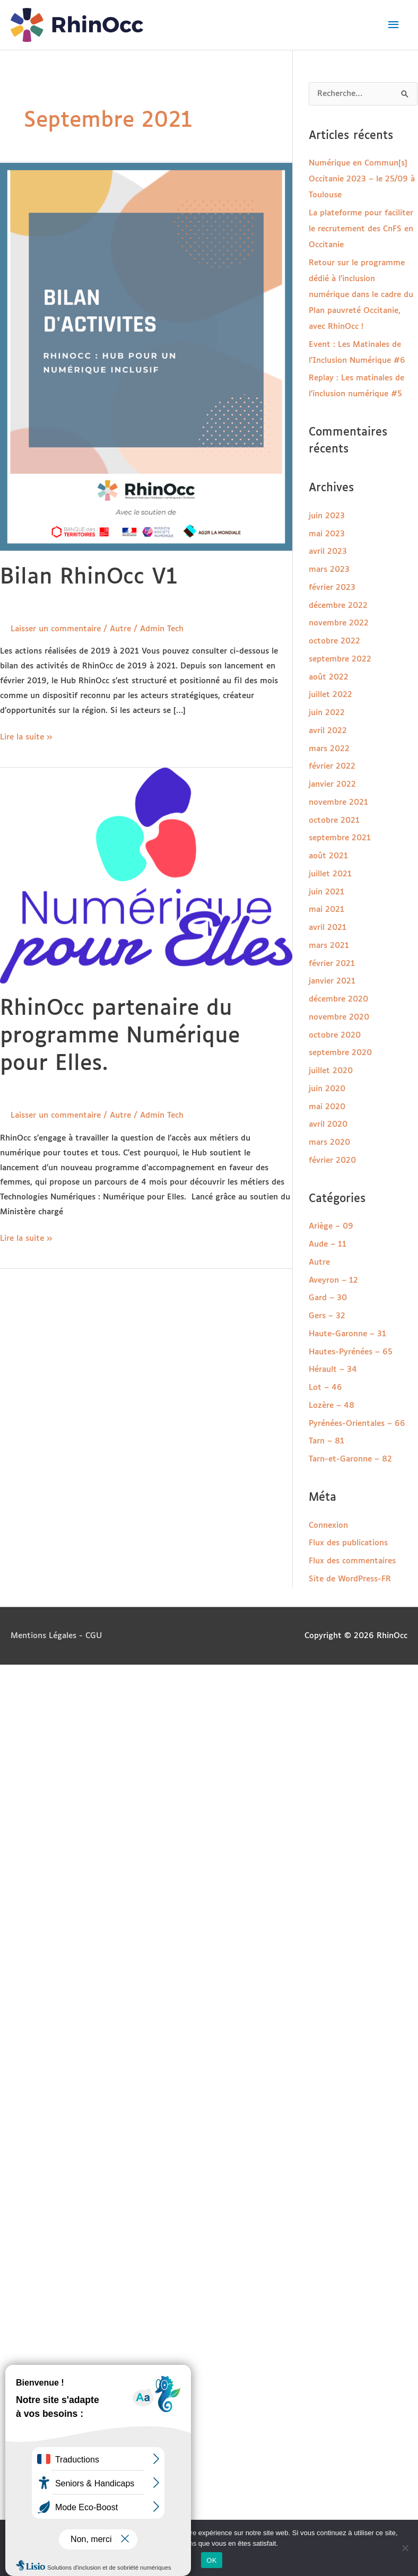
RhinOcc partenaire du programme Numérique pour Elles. (120, 1036)
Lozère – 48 (331, 1405)
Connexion (328, 1525)
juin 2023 (327, 516)
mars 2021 (329, 946)
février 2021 (332, 964)
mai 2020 (327, 1107)
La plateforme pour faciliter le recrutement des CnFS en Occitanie (361, 229)
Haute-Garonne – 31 (347, 1334)
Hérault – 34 (333, 1369)
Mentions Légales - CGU (56, 1636)
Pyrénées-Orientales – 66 (357, 1424)
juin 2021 (326, 892)
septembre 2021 (340, 838)
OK (211, 2560)
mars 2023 (329, 569)
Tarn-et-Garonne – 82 (350, 1459)
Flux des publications (348, 1543)
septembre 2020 (340, 1053)
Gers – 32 (327, 1316)
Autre (120, 629)
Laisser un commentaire (56, 629)
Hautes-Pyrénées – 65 (351, 1352)
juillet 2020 (331, 1071)
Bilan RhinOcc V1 (88, 577)
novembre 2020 (339, 1017)
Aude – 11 (327, 1244)
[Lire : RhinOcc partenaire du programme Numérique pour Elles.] (146, 875)
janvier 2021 (332, 981)
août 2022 (329, 677)
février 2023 (332, 587)
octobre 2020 (335, 1035)
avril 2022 (328, 731)
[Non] (404, 2548)
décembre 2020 (338, 999)
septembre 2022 (340, 659)
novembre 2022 (339, 623)
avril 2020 (328, 1124)
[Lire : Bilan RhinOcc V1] (146, 357)
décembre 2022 (338, 606)
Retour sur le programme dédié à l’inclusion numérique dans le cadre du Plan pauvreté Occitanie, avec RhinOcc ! (361, 294)
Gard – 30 (328, 1298)
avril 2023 (328, 551)
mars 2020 (329, 1142)
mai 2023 (327, 534)
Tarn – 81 (326, 1441)
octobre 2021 (334, 820)
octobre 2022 (334, 641)
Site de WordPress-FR (350, 1579)
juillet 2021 (330, 874)
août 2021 (328, 856)
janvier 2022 (332, 784)
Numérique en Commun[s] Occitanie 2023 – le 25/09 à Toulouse (362, 179)
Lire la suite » (26, 735)
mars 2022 (329, 749)
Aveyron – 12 (333, 1280)
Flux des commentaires (352, 1561)
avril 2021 (327, 928)
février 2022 (332, 766)
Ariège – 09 (331, 1226)
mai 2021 (326, 909)
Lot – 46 (325, 1387)
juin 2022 (327, 713)
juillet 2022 (330, 695)
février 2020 (332, 1160)
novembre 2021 (338, 802)
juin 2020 (327, 1089)
